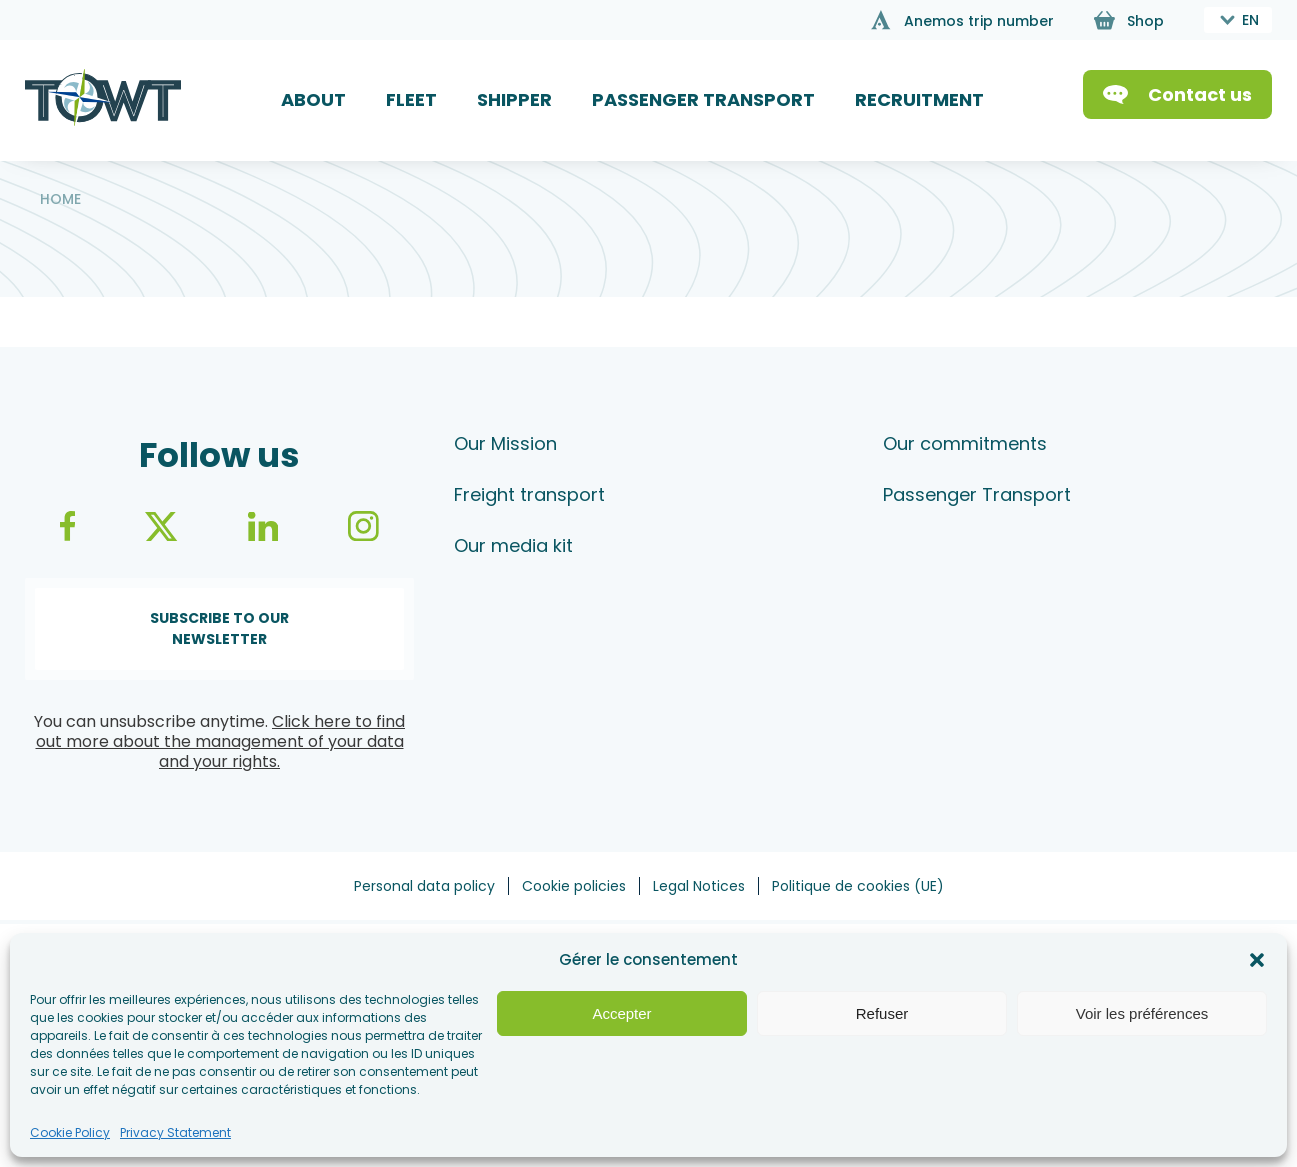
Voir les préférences (1142, 1013)
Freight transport (529, 494)
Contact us (1200, 94)
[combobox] (1238, 20)
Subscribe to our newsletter (219, 628)
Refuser (882, 1013)
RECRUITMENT (919, 99)
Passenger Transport (977, 494)
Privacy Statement (175, 1132)
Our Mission (505, 443)
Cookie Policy (70, 1132)
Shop (1145, 21)
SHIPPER (514, 99)
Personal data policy (424, 886)
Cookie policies (574, 886)
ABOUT (313, 99)
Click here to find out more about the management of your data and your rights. (221, 741)
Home (60, 199)
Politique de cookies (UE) (858, 886)
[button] (1257, 960)
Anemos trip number (979, 21)
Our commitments (965, 443)
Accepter (621, 1013)
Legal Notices (699, 886)
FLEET (411, 99)
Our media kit (513, 545)
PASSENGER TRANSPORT (703, 99)
